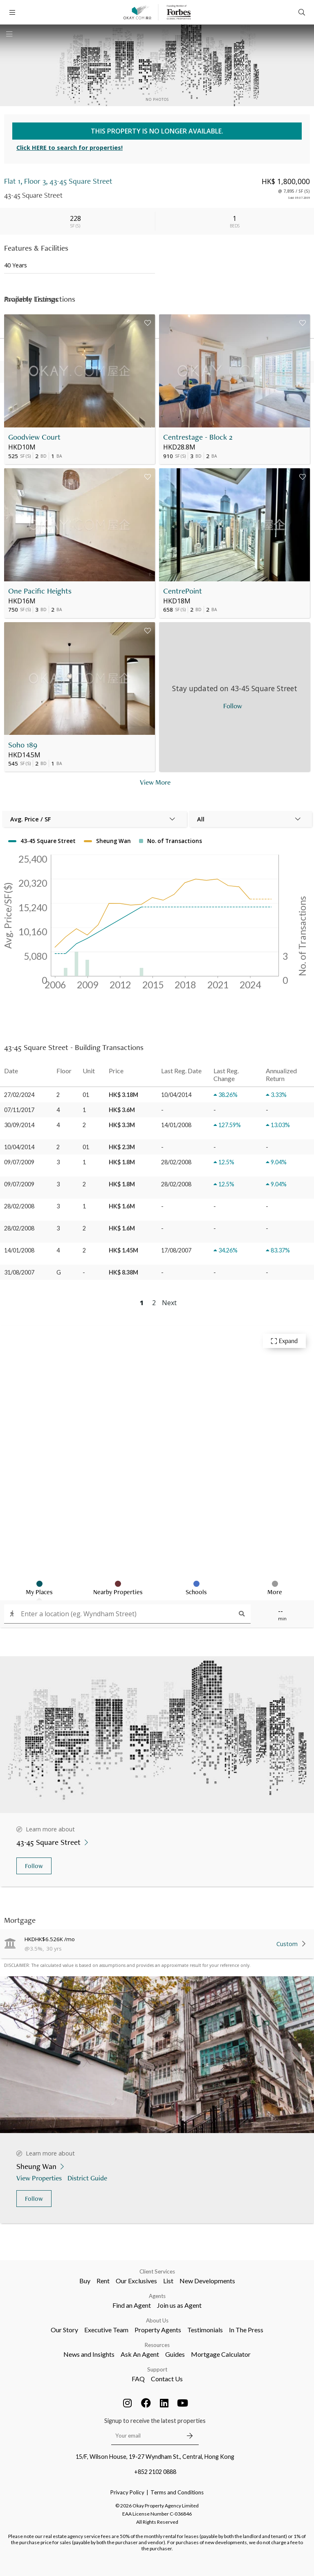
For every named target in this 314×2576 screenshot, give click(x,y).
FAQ (138, 2378)
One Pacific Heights (40, 591)
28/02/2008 (19, 1206)
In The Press (246, 2330)
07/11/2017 (19, 1109)
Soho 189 (22, 745)
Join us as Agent (179, 2305)
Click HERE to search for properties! (69, 147)
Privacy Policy (127, 2492)
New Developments (207, 2281)
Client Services (157, 2271)
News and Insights (88, 2354)
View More (155, 782)
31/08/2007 (19, 1272)
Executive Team (106, 2330)
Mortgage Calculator (221, 2354)
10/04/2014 (19, 1146)
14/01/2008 (19, 1250)
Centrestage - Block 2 (198, 437)
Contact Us (167, 2378)
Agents (157, 2296)
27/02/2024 (19, 1094)
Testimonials (205, 2330)
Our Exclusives (136, 2281)
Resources (157, 2345)
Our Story (64, 2330)
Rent (103, 2281)
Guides (175, 2354)
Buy (84, 2281)
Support (157, 2369)
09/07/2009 (19, 1162)
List (168, 2281)
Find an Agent (131, 2305)
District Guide (88, 2177)
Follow (34, 1866)
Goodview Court (34, 437)
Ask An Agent (140, 2354)
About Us (157, 2320)
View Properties (39, 2177)
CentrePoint (182, 591)
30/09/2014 (19, 1124)
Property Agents (158, 2330)
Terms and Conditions (177, 2492)
